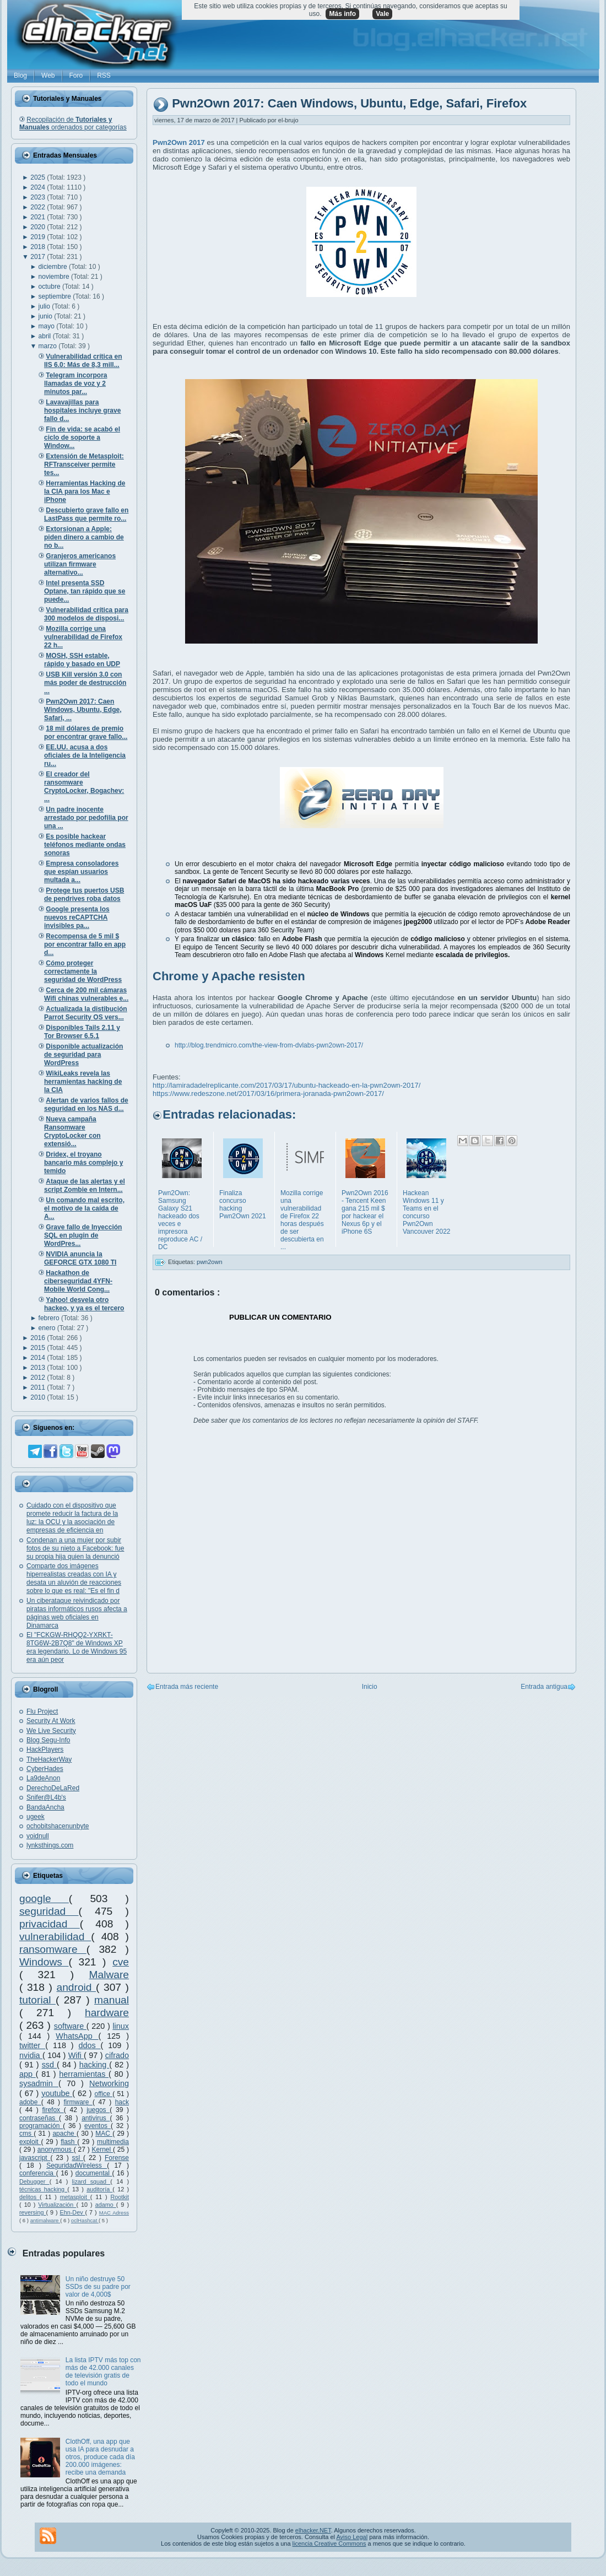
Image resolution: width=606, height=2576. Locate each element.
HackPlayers (44, 1749)
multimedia (113, 2142)
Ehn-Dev (72, 2212)
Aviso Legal (351, 2537)
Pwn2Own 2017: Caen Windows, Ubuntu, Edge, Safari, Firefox (349, 104)
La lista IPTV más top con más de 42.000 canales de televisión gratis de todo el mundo (103, 2371)
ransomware (52, 1949)
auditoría (99, 2189)
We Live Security (51, 1731)
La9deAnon (43, 1778)
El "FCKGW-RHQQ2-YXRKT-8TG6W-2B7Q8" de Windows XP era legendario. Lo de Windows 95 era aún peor (76, 1647)
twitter (32, 2045)
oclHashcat (85, 2220)
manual (111, 2000)
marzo (49, 346)
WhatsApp (77, 2036)
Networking (109, 2083)
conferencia (37, 2173)
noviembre (55, 276)
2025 (38, 177)
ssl (78, 2158)
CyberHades (44, 1769)
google (44, 1898)
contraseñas (39, 2118)
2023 (38, 197)
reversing (32, 2212)
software (70, 2026)
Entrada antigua (544, 1687)
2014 (38, 1358)
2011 (38, 1387)
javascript (35, 2158)
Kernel (102, 2149)
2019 (38, 237)
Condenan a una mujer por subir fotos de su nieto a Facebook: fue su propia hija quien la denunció (75, 1548)
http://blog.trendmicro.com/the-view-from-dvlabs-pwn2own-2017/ (269, 1045)
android (76, 1987)
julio (45, 306)
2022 (38, 207)
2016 (38, 1338)
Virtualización (57, 2204)
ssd (49, 2064)
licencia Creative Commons (329, 2543)
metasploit (75, 2197)
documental (93, 2173)
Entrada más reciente (186, 1687)
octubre (50, 286)
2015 (38, 1348)
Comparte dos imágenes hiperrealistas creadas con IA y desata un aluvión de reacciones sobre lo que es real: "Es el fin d (73, 1578)
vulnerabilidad (55, 1936)
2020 (38, 227)
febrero (50, 1318)
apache (64, 2133)
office (104, 2094)
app (27, 2074)
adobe (30, 2102)
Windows (43, 1962)
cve (120, 1962)
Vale (382, 14)
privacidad (49, 1924)
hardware (107, 2012)
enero (48, 1328)
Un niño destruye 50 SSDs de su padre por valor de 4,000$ (98, 2286)
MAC (103, 2133)
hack (122, 2102)
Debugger (34, 2181)
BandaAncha (45, 1807)
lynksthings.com (49, 1845)
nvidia (30, 2055)
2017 (38, 257)
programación (41, 2126)
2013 (38, 1367)
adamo (105, 2204)
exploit (30, 2142)
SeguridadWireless (76, 2165)
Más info (342, 14)
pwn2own (209, 1262)
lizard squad (91, 2181)
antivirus (96, 2118)
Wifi (76, 2055)
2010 (38, 1397)
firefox (52, 2110)
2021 (38, 217)
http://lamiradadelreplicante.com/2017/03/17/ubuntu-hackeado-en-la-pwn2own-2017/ (286, 1085)
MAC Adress (114, 2213)
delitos (29, 2197)
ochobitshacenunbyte (57, 1826)
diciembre (54, 267)
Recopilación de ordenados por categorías (73, 123)
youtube (56, 2093)
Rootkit (119, 2197)
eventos (97, 2126)
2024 (38, 187)
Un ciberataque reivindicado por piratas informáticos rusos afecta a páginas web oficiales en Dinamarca (76, 1613)
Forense (117, 2158)
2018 (38, 247)
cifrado (117, 2055)
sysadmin (38, 2083)
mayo (48, 326)
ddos (90, 2045)
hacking (94, 2064)
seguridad (49, 1911)
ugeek (35, 1817)
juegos (98, 2110)
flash (69, 2142)
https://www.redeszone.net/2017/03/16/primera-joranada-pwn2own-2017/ (268, 1093)
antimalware (45, 2220)
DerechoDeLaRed (52, 1788)
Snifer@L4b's (46, 1797)
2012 (38, 1377)
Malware (109, 1974)
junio (47, 316)
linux (120, 2026)
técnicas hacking (43, 2189)
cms (26, 2133)
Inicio (369, 1687)
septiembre (56, 296)
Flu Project (42, 1711)
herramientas (84, 2074)
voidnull (37, 1836)
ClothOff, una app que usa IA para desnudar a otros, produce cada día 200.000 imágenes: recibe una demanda (100, 2457)
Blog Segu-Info (48, 1740)
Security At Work (50, 1721)
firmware (78, 2102)
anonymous (55, 2149)
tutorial (37, 2000)
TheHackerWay (49, 1759)
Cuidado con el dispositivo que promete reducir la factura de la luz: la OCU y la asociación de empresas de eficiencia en (72, 1518)
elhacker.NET (313, 2530)
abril (46, 336)
